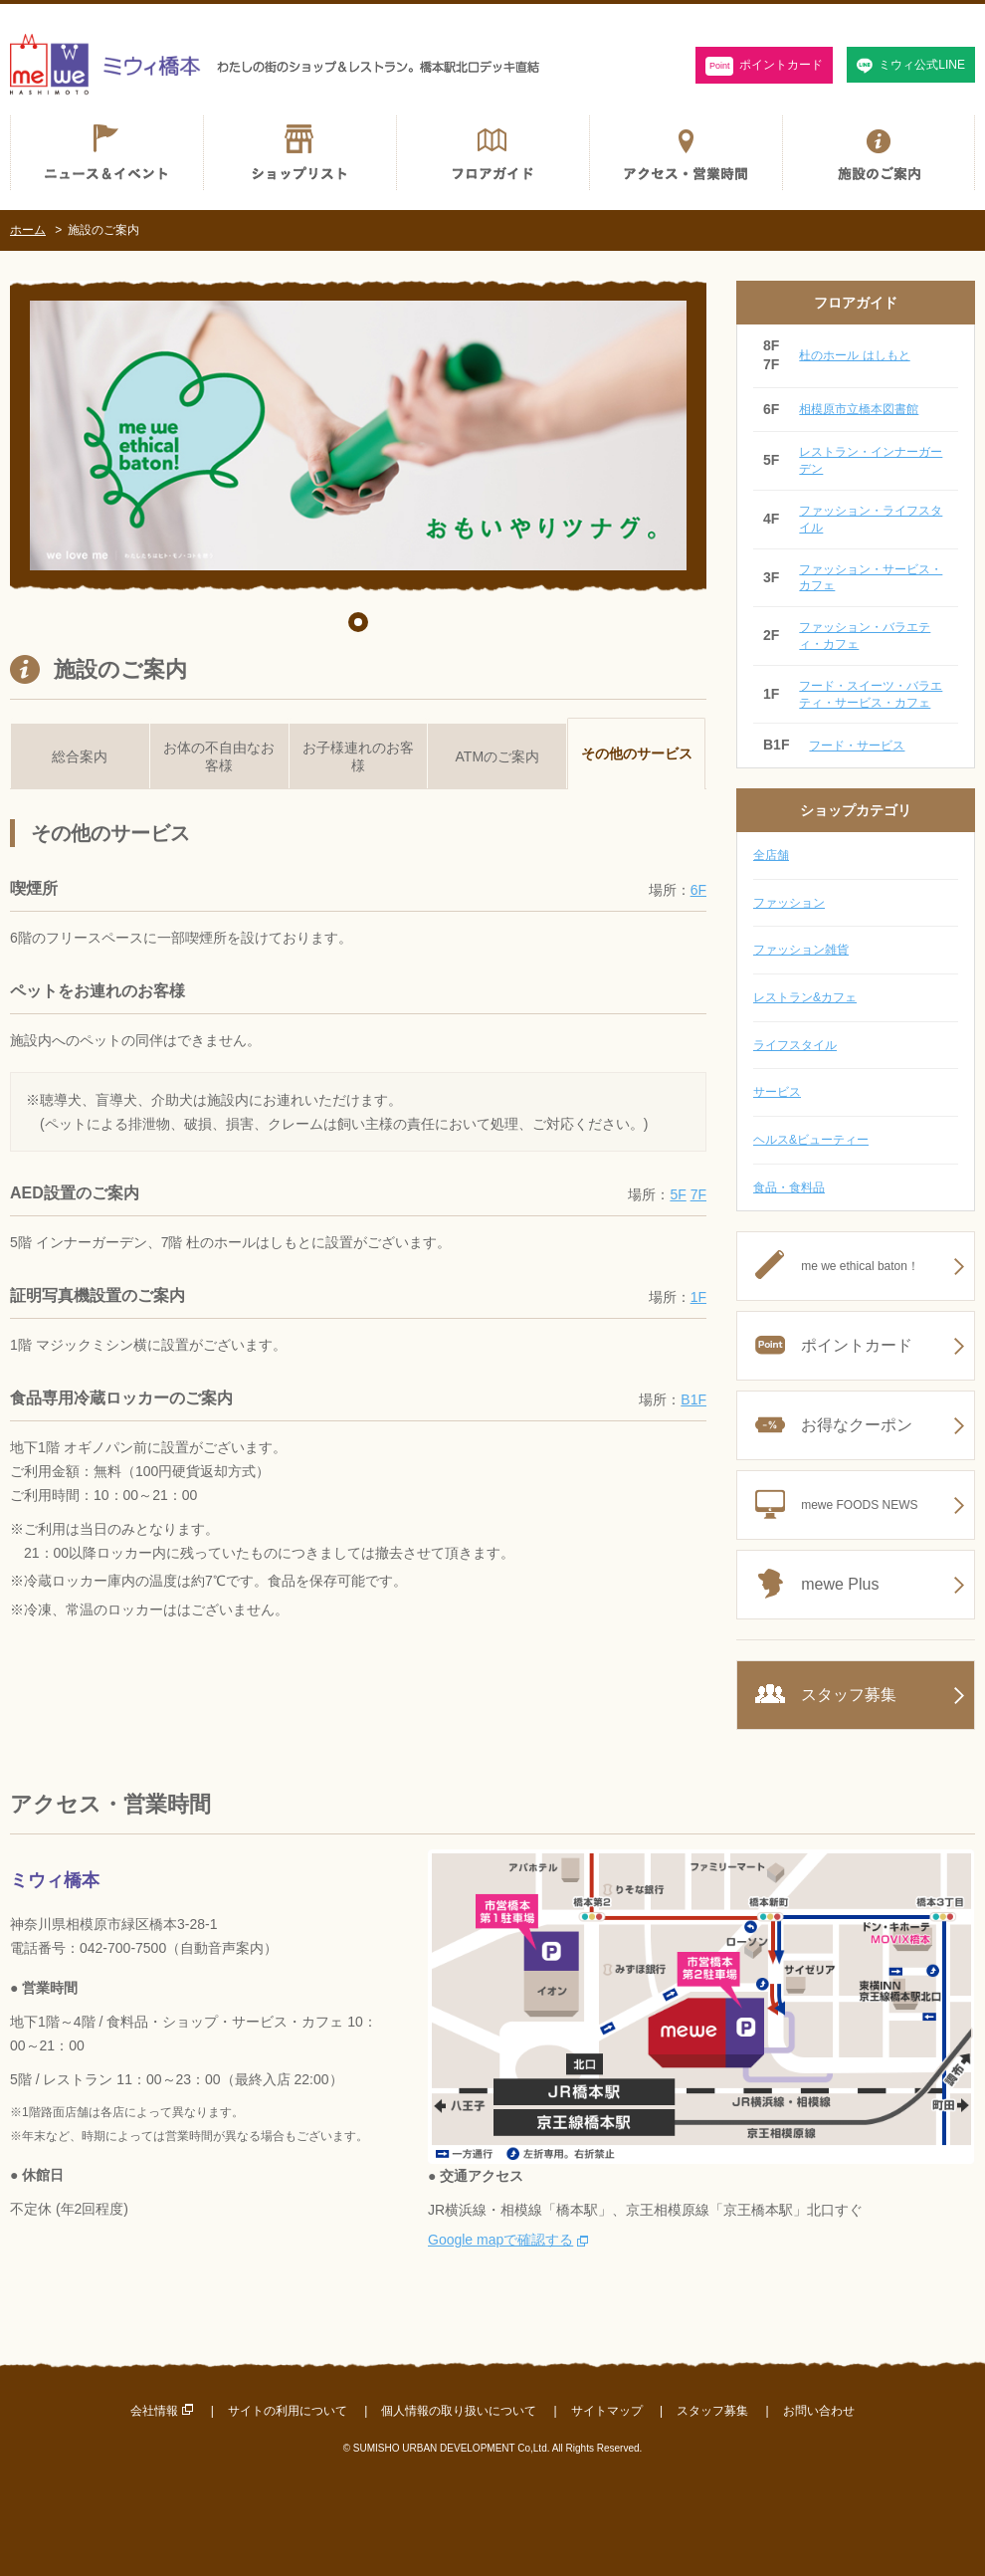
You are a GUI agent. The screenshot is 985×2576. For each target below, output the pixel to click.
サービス (777, 1092)
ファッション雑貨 (801, 950)
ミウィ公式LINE (922, 65)
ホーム (28, 230)
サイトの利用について (287, 2411)
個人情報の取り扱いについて (458, 2411)
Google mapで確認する (500, 2240)
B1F (693, 1399)
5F (678, 1194)
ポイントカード (764, 66)
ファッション (789, 903)
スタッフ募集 (712, 2411)
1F (698, 1297)
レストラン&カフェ (805, 997)
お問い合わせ (819, 2411)
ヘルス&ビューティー (811, 1140)
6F (698, 890)
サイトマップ (607, 2411)
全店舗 (771, 855)
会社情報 (154, 2411)
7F (698, 1194)
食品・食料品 (789, 1187)
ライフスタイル (795, 1045)
